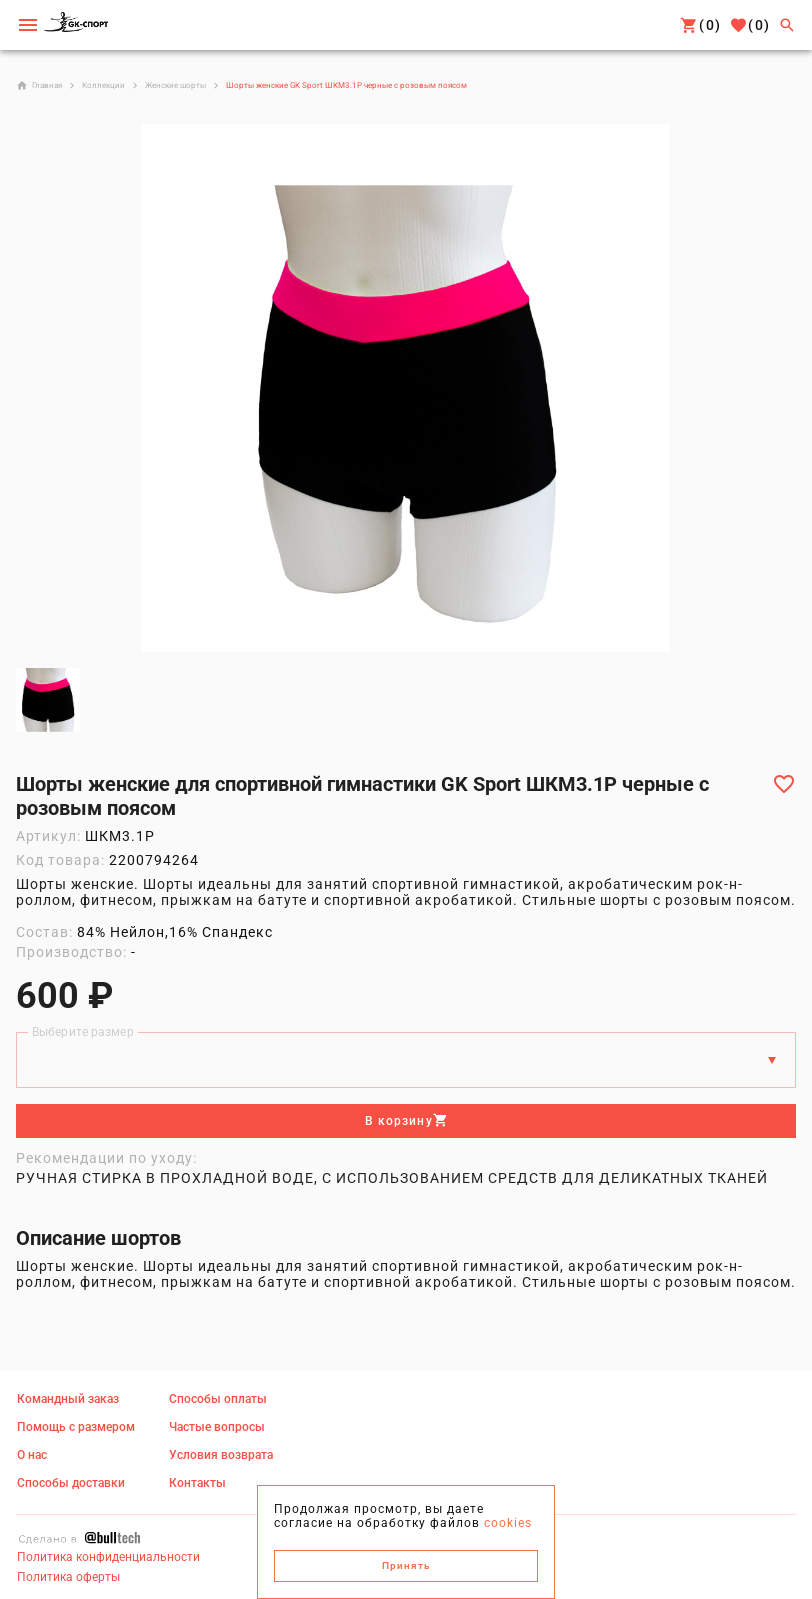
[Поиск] (787, 25)
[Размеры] (772, 1060)
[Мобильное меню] (28, 25)
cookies (508, 1523)
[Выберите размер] (388, 1060)
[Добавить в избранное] (784, 784)
